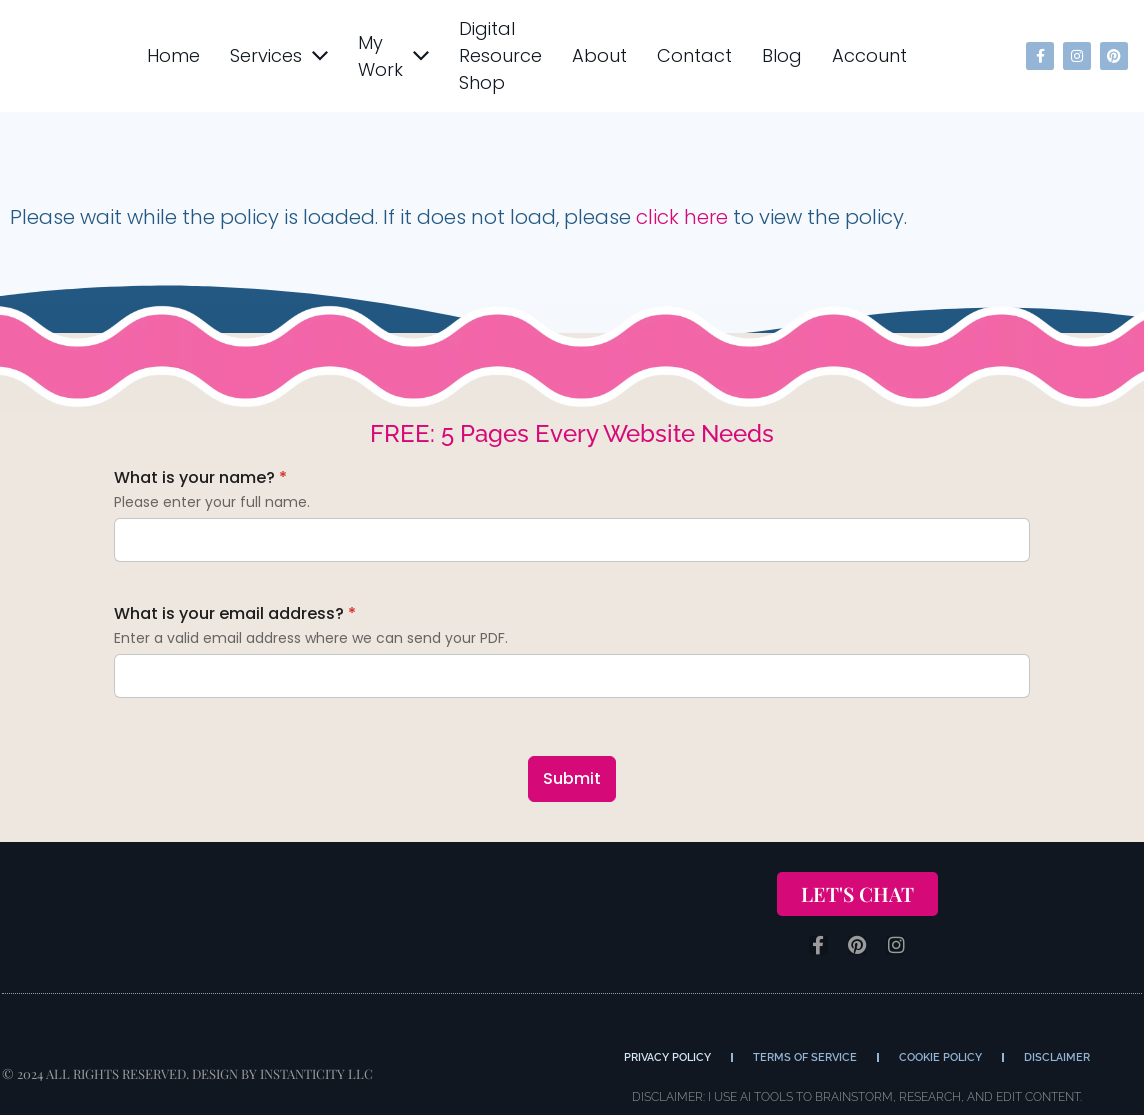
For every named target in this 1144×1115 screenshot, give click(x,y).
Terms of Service (805, 1057)
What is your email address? (235, 613)
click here (682, 217)
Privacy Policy (667, 1057)
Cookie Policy (940, 1057)
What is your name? (200, 477)
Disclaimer (1057, 1057)
